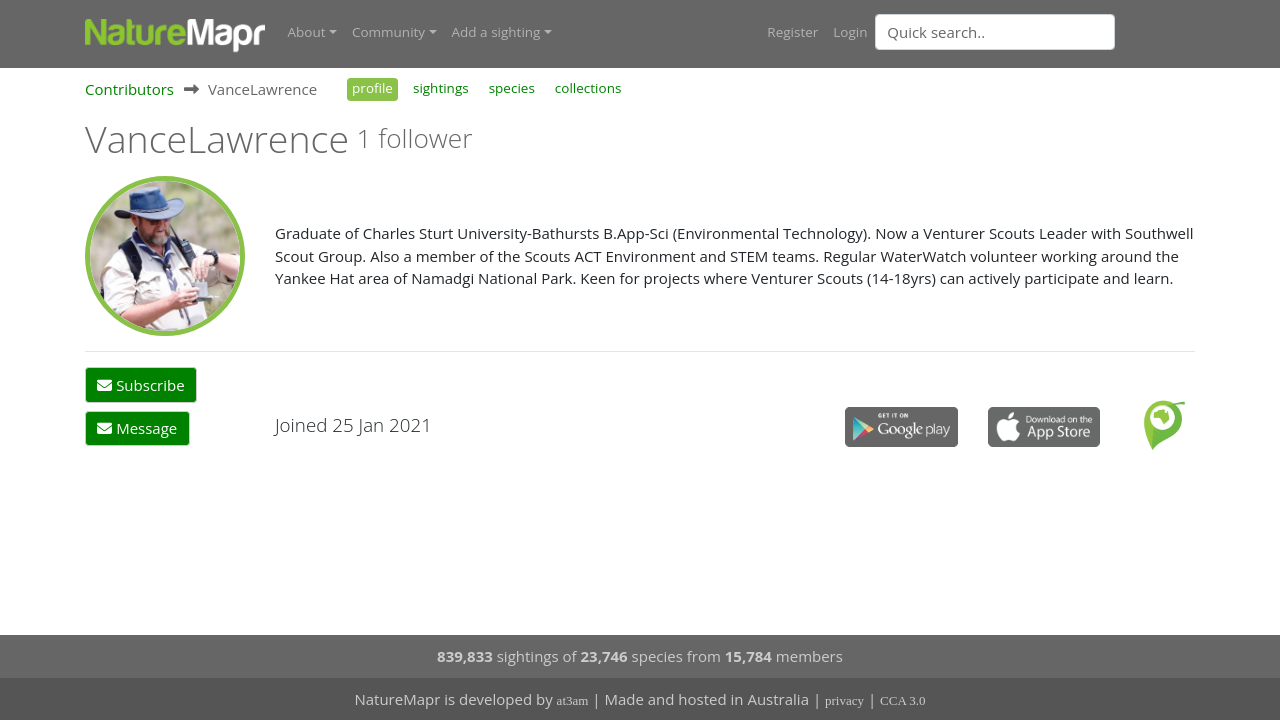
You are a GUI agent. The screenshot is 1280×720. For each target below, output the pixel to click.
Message (137, 428)
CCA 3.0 (903, 700)
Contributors (129, 89)
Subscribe (140, 385)
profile (372, 88)
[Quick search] (995, 32)
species (512, 88)
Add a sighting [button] (496, 32)
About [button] (307, 32)
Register (792, 32)
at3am (573, 700)
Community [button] (388, 32)
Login (850, 32)
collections (588, 88)
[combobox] (1035, 32)
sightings (441, 88)
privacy (844, 700)
